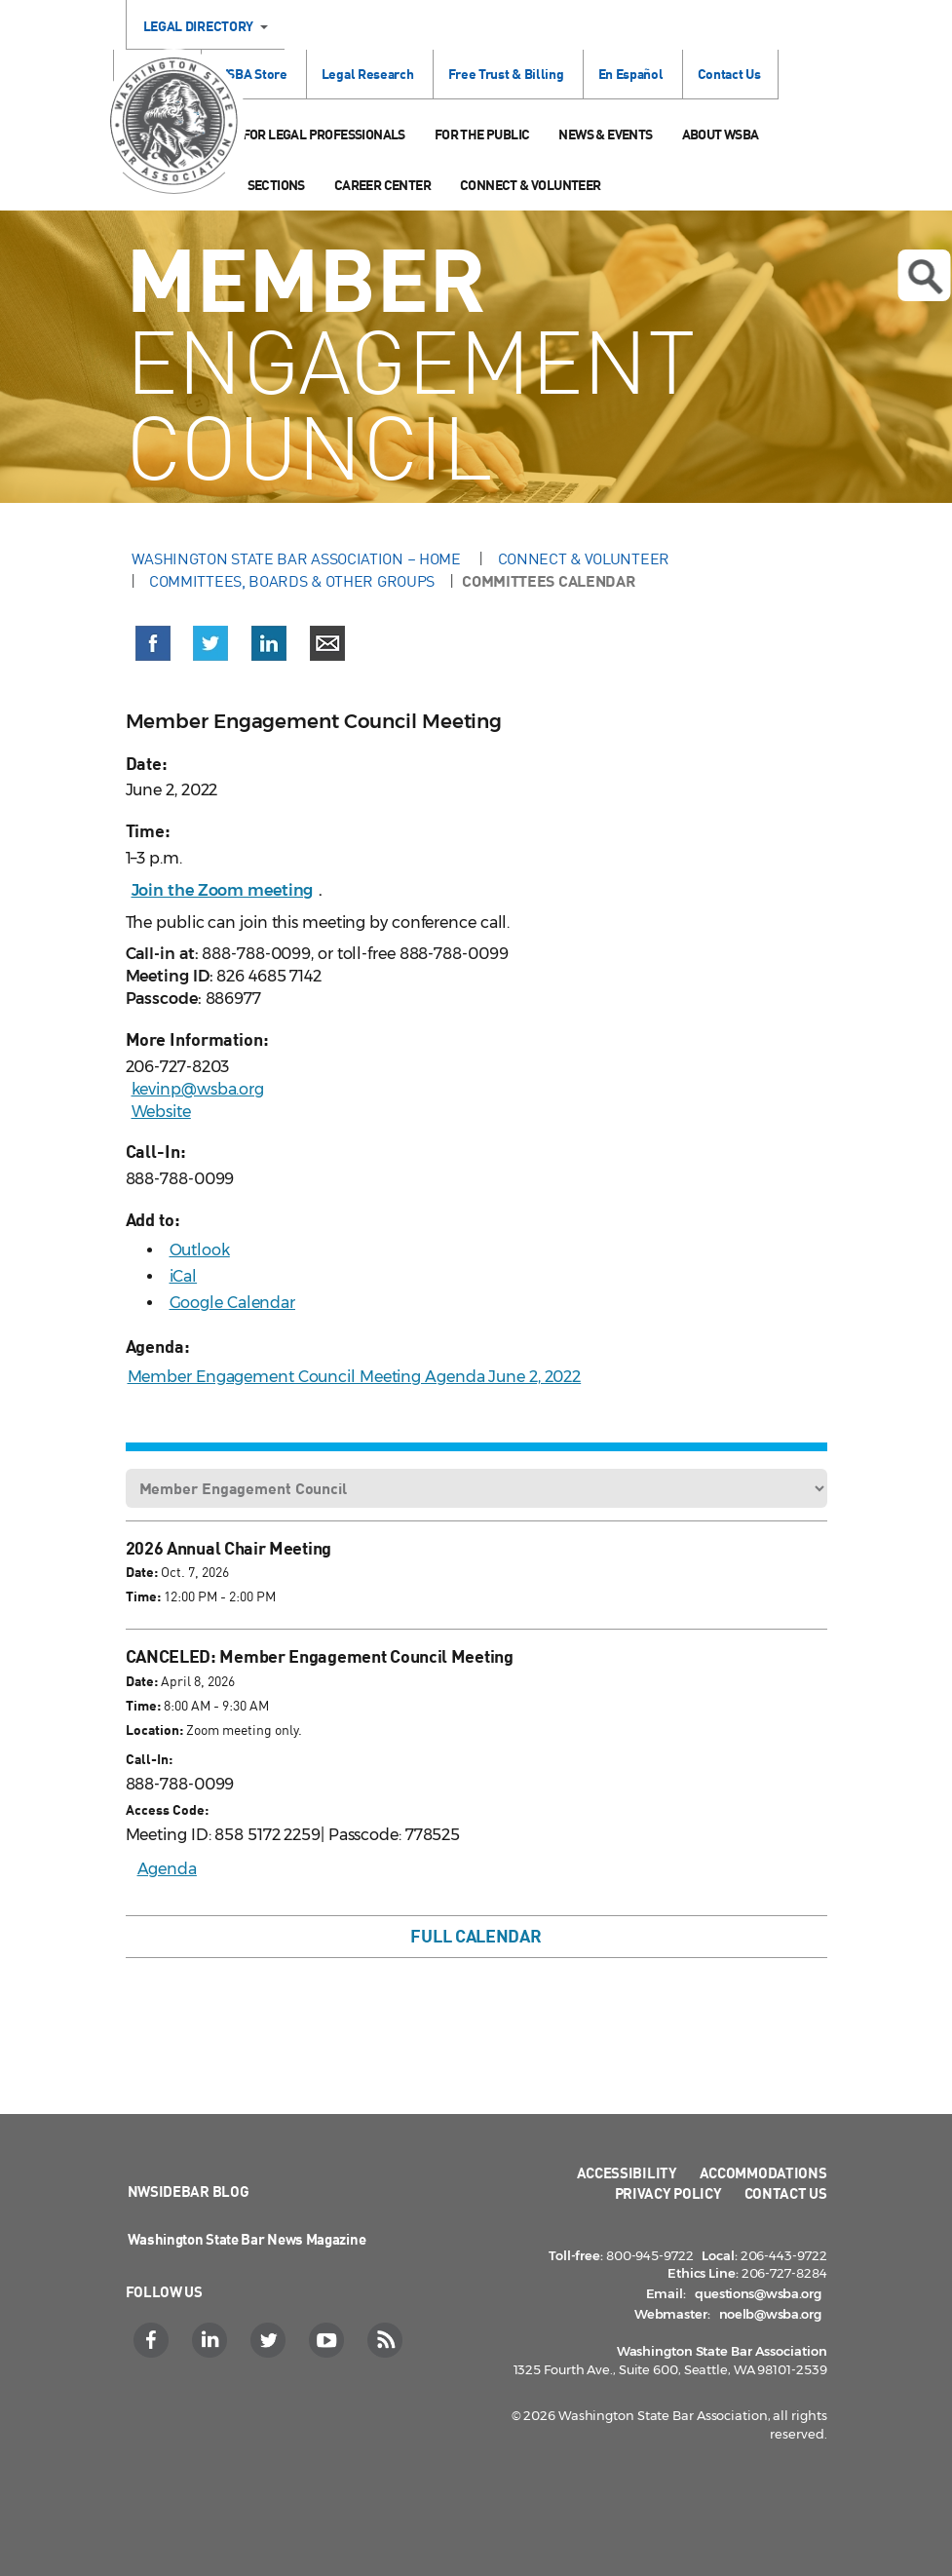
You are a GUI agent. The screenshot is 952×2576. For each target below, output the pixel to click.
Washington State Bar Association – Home (298, 558)
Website (161, 1111)
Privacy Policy (668, 2193)
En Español (631, 73)
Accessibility (627, 2172)
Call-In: (149, 1758)
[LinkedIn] (212, 2340)
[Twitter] (270, 2340)
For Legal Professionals (324, 134)
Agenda (167, 1869)
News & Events (605, 134)
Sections (276, 184)
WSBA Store (251, 73)
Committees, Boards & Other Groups (292, 581)
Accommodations (763, 2172)
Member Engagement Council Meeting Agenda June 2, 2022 (355, 1376)
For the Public (482, 134)
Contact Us (729, 73)
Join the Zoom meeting (223, 890)
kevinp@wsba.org (198, 1089)
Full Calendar (475, 1935)
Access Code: (167, 1809)
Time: (143, 1596)
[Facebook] (153, 2340)
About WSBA (720, 134)
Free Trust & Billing (506, 73)
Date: (142, 1571)
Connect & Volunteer (530, 184)
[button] (153, 647)
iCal (184, 1276)
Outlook (200, 1250)
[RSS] (387, 2340)
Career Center (382, 184)
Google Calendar (233, 1302)
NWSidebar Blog (188, 2191)
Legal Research (368, 73)
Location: (154, 1729)
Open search (924, 276)
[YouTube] (329, 2340)
